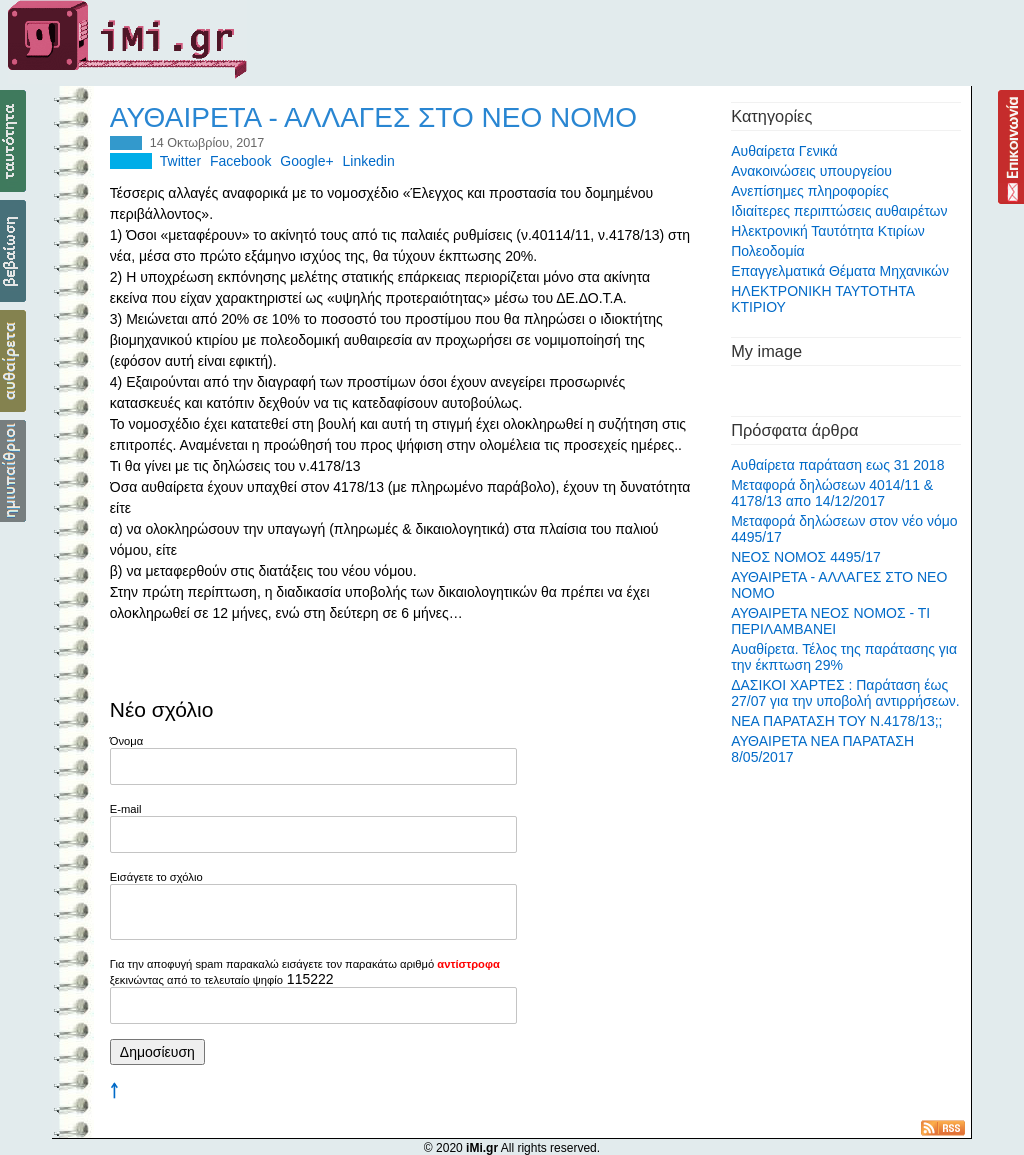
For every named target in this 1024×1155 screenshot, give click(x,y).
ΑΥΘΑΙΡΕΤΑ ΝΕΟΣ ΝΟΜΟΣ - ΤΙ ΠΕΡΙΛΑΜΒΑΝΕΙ (830, 621)
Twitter (180, 161)
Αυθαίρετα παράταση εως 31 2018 (837, 465)
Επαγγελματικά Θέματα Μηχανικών (840, 271)
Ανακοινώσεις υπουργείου (811, 171)
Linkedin (369, 161)
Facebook (240, 161)
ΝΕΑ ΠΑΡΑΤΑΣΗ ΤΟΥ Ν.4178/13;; (836, 721)
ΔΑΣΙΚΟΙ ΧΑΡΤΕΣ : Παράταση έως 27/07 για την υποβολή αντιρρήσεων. (845, 693)
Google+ (306, 161)
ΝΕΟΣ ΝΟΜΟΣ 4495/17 (806, 557)
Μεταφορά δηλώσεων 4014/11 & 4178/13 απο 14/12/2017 (832, 493)
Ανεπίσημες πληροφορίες (810, 191)
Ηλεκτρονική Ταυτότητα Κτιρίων (828, 231)
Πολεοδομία (768, 251)
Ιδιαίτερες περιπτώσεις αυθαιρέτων (839, 211)
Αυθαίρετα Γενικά (784, 151)
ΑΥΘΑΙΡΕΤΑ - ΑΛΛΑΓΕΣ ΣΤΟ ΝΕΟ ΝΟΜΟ (373, 117)
